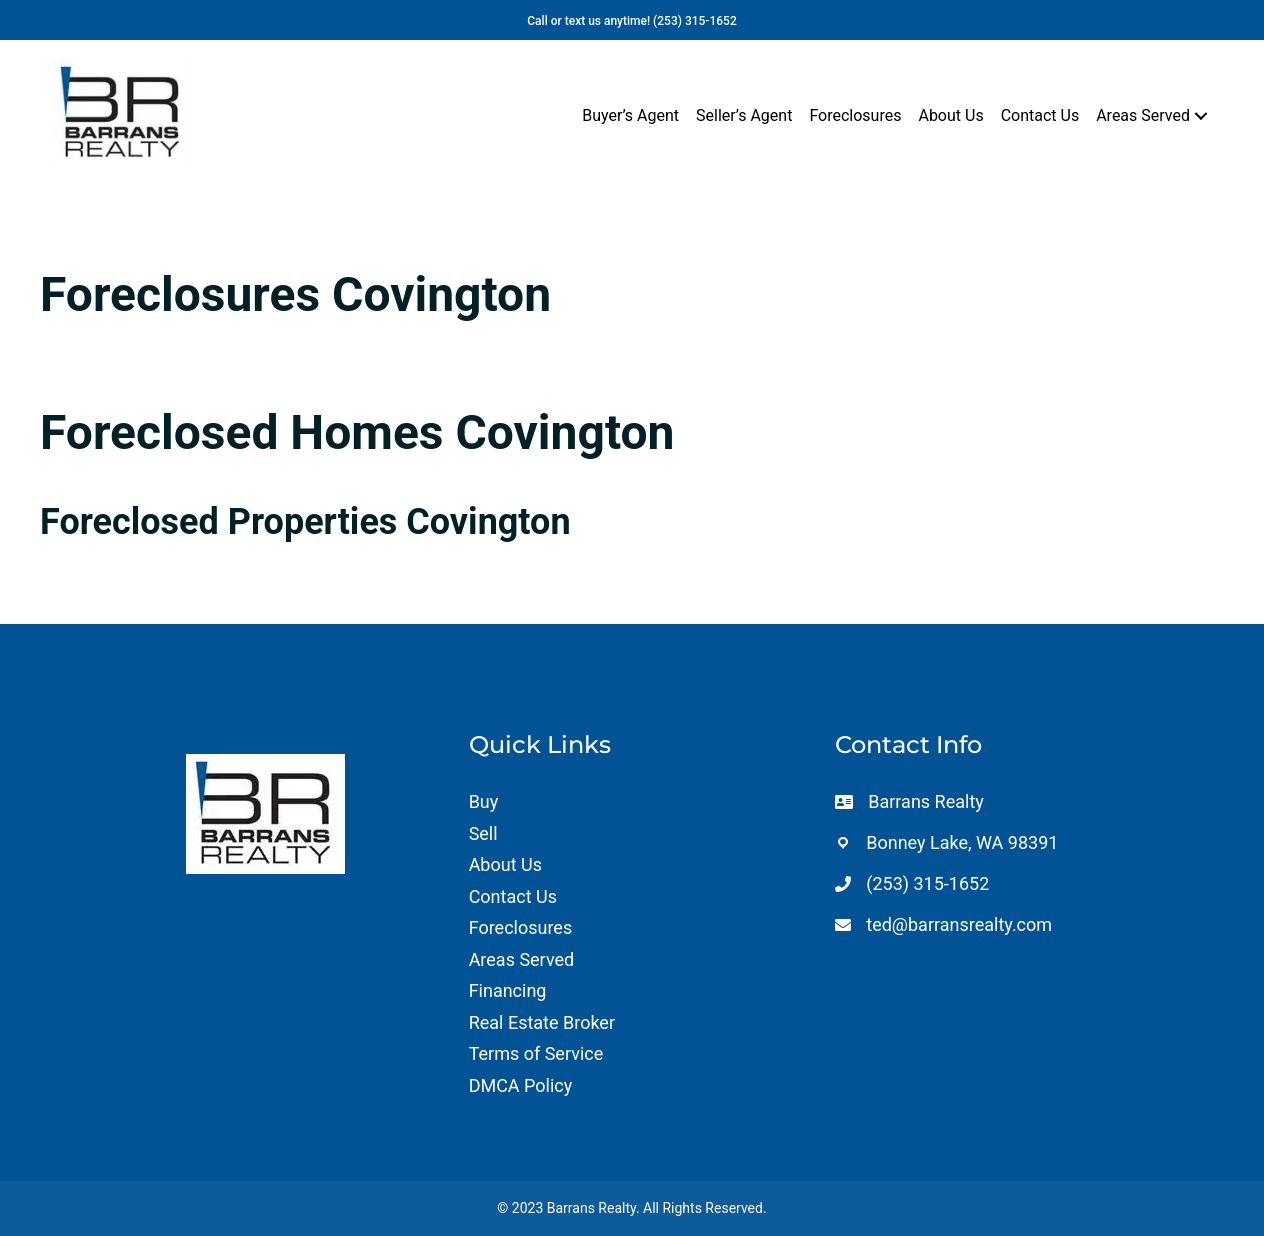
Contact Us (513, 896)
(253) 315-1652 (695, 21)
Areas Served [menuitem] (1143, 115)
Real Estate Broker (542, 1022)
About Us (505, 864)
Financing (508, 990)
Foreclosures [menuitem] (855, 115)
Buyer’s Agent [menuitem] (630, 115)
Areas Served (522, 959)
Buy (484, 801)
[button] (1201, 116)
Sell (483, 833)
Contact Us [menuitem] (1040, 115)
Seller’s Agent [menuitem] (744, 115)
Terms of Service (536, 1053)
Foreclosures (521, 927)
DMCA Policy (521, 1085)
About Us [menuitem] (950, 115)
